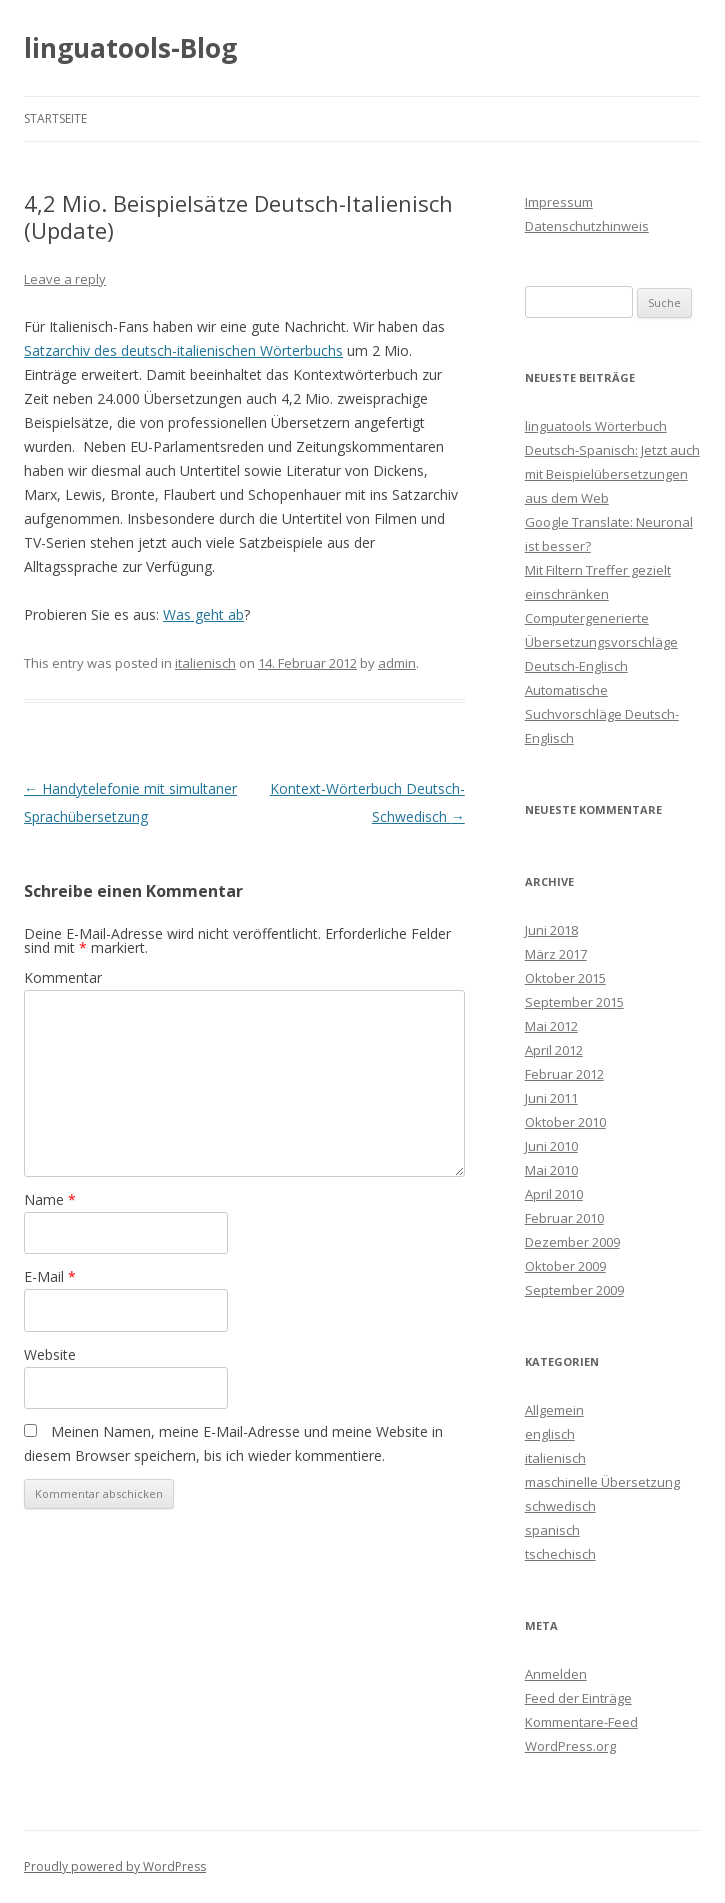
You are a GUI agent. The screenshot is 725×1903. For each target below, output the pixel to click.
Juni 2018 (551, 930)
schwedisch (560, 1506)
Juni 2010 (551, 1146)
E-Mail (50, 1276)
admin (397, 663)
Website (50, 1354)
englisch (550, 1434)
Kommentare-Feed (581, 1722)
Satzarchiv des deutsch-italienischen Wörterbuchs (183, 350)
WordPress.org (570, 1746)
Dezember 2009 (572, 1242)
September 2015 (574, 1002)
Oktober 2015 (565, 978)
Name (50, 1199)
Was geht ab (203, 614)
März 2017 (556, 954)
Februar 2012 (564, 1074)
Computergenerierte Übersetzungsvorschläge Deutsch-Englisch (601, 642)
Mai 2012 (551, 1026)
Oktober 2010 (565, 1122)
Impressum (559, 202)
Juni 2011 (551, 1098)
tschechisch (560, 1554)
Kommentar (63, 977)
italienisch (205, 663)
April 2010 (554, 1194)
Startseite (55, 118)
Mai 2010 (551, 1170)
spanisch (552, 1530)
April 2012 (554, 1050)
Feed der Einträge (578, 1698)
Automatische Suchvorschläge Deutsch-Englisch (602, 714)
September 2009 (574, 1290)
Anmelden (556, 1674)
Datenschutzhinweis (587, 226)
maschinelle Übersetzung (602, 1482)
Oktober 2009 (565, 1266)
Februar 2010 (564, 1218)
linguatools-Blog (130, 48)
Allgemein (554, 1410)
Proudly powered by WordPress (115, 1866)
